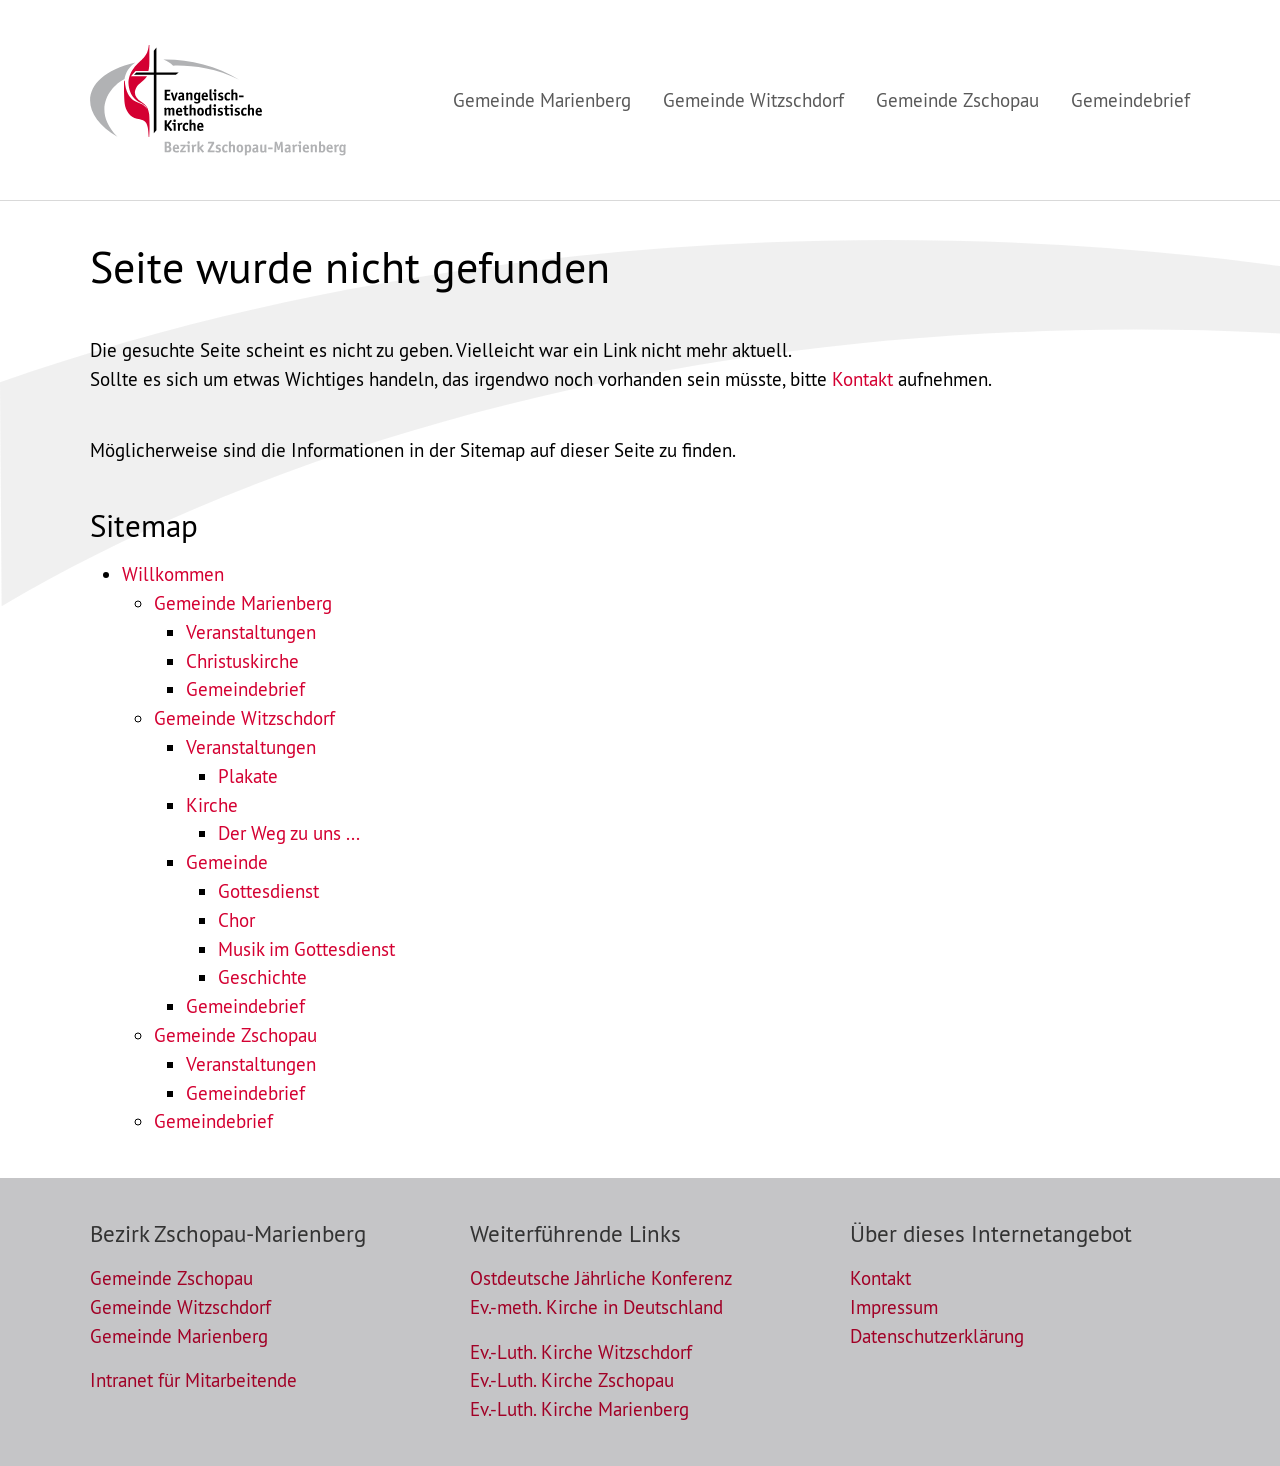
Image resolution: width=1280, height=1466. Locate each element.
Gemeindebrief (245, 689)
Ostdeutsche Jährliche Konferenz (601, 1278)
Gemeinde (227, 862)
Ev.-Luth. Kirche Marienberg (579, 1409)
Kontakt (862, 379)
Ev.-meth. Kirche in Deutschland (596, 1307)
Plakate (248, 776)
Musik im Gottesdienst (306, 949)
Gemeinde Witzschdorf (244, 718)
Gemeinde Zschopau (235, 1035)
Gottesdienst (268, 891)
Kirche (212, 805)
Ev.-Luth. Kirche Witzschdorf (581, 1352)
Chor (236, 920)
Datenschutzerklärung (937, 1336)
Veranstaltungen (251, 632)
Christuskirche (242, 661)
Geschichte (262, 977)
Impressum (894, 1307)
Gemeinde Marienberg (243, 603)
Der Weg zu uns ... (289, 833)
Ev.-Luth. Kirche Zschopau (572, 1380)
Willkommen (173, 574)
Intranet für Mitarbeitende (193, 1380)
